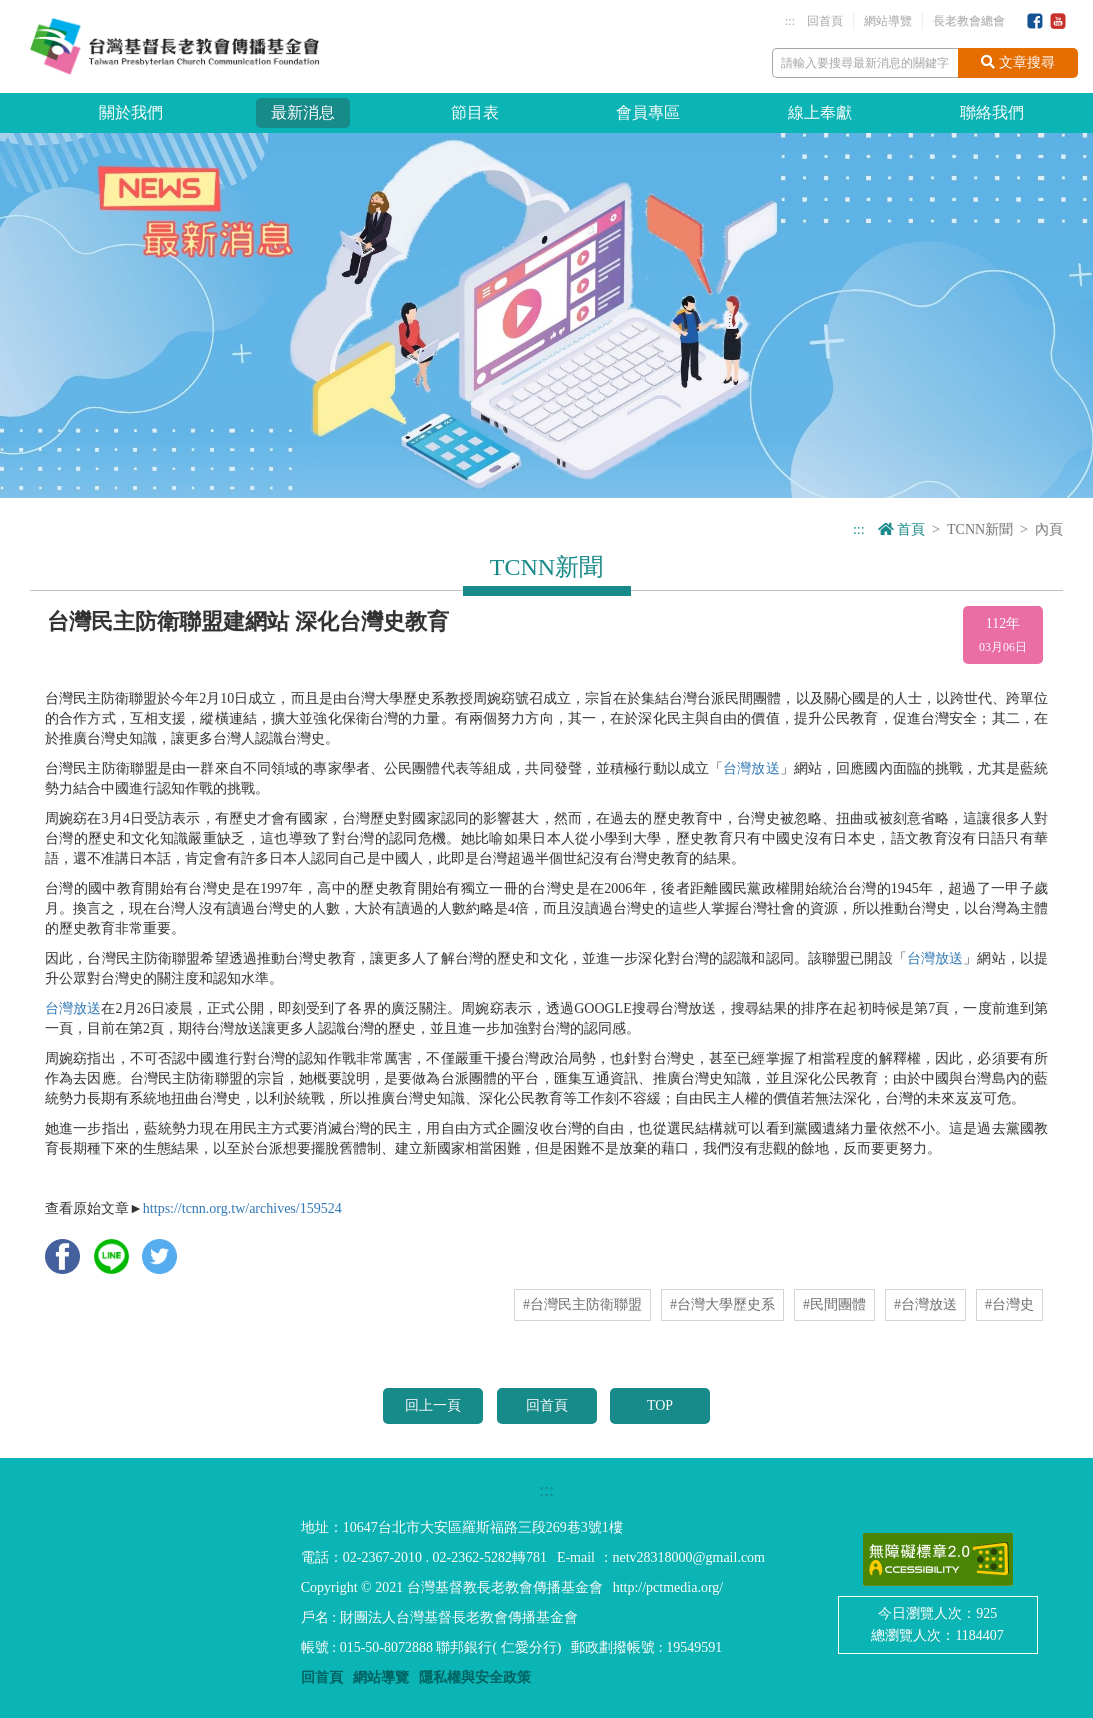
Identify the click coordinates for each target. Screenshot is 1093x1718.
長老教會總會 (969, 21)
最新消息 (303, 112)
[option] (546, 315)
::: (790, 21)
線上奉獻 (820, 112)
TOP (660, 1405)
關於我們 (131, 112)
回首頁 (825, 21)
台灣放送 (751, 768)
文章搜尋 (1018, 62)
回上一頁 (433, 1405)
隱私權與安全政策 (475, 1677)
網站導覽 (888, 21)
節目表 (475, 112)
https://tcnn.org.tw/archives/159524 (242, 1208)
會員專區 (648, 112)
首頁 (902, 529)
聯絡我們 (992, 112)
